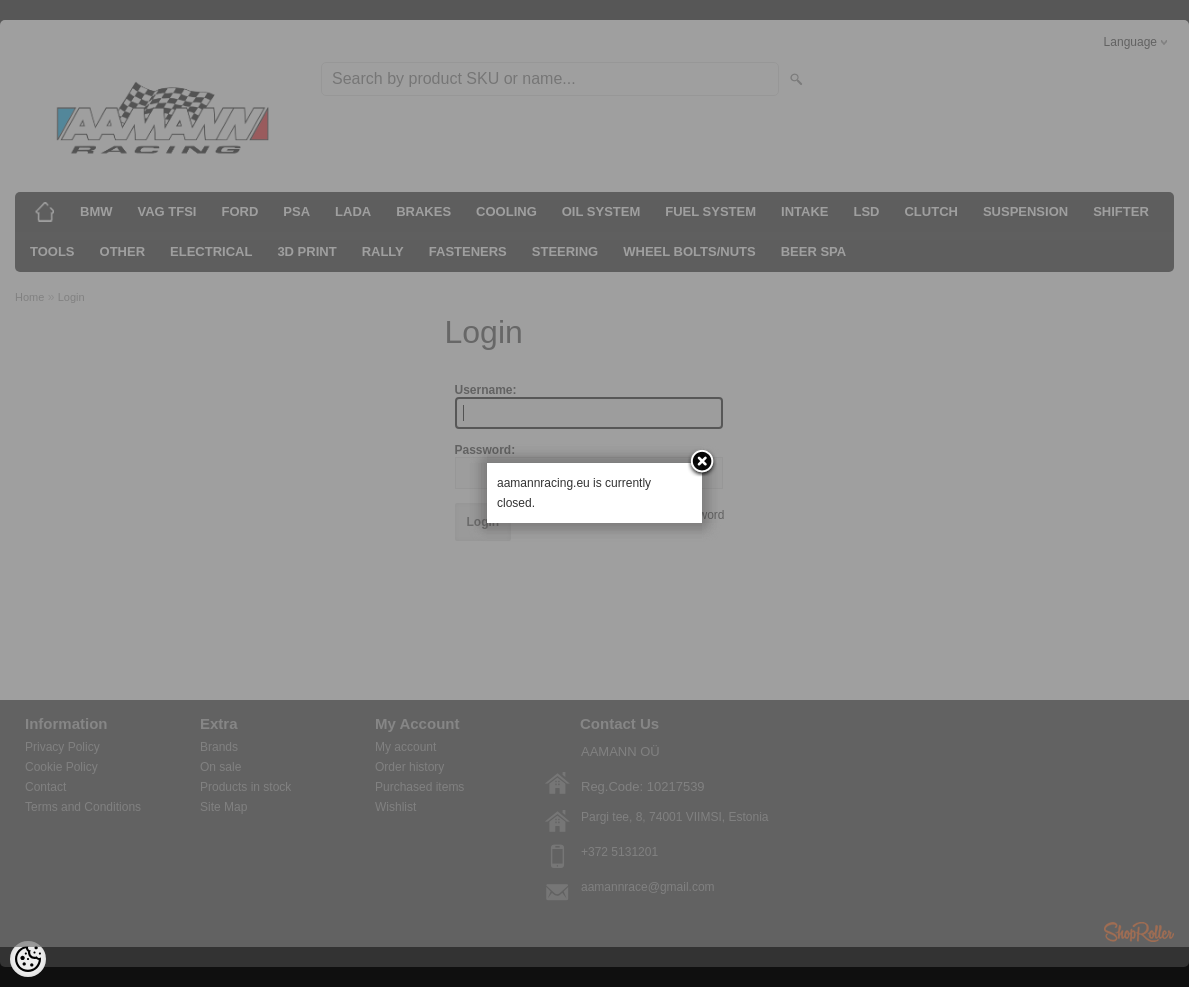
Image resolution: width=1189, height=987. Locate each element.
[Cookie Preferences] (28, 959)
